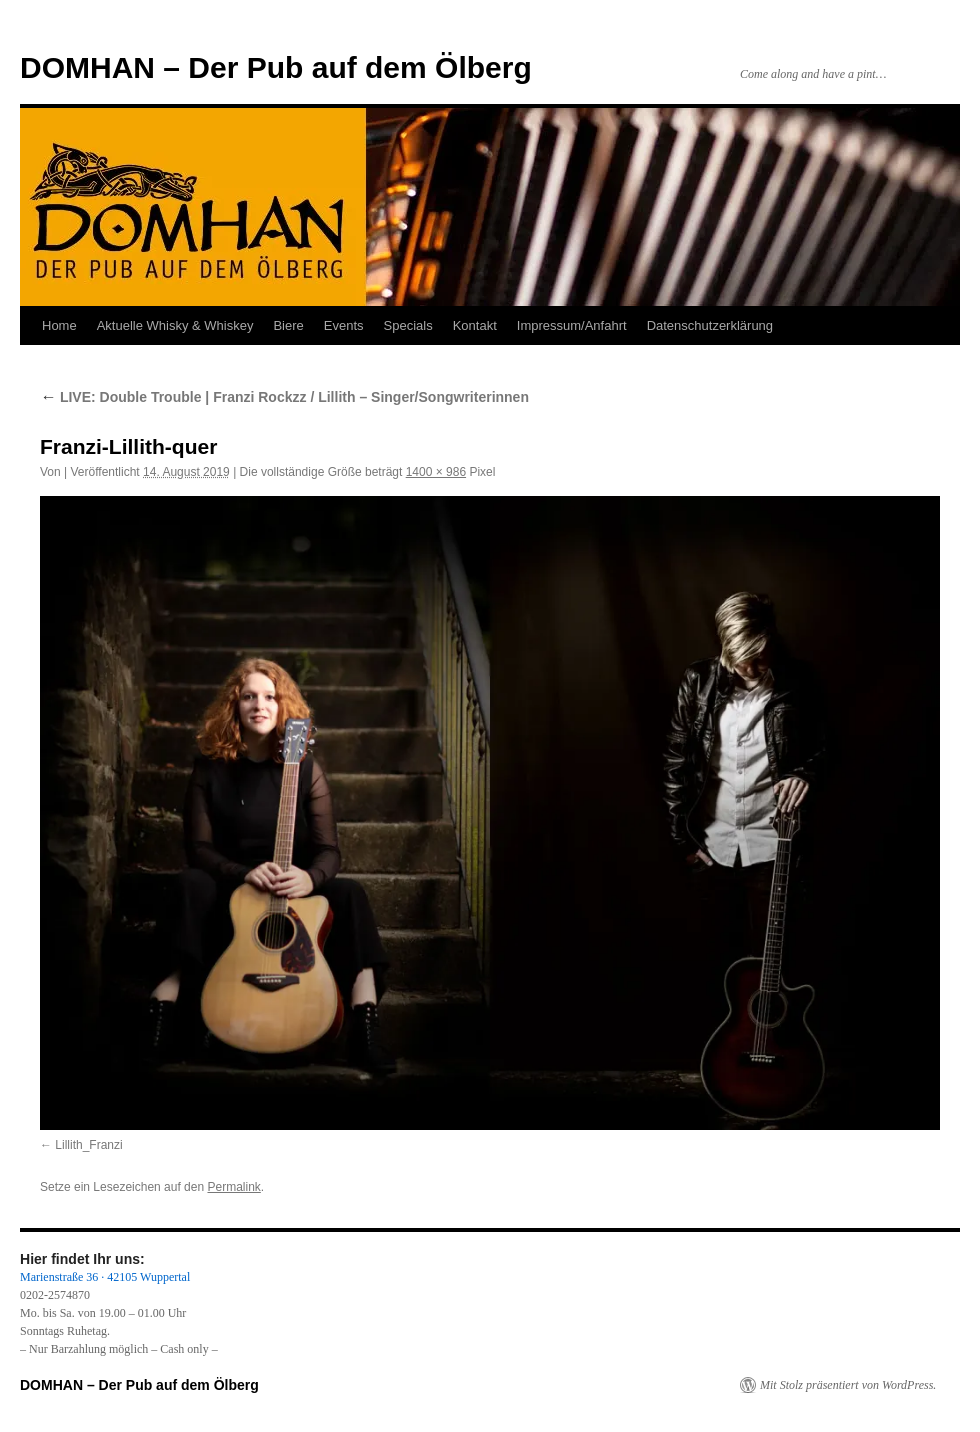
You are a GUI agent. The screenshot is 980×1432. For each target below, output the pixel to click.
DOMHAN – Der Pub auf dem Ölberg (276, 67)
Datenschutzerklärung (710, 325)
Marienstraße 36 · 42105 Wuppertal (105, 1277)
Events (344, 325)
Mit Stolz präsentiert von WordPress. (848, 1385)
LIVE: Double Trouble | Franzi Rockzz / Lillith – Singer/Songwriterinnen (284, 397)
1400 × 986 (436, 472)
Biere (288, 325)
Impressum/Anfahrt (572, 325)
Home (59, 325)
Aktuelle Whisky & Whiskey (175, 325)
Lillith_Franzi (88, 1145)
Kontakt (475, 325)
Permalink (233, 1187)
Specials (408, 325)
